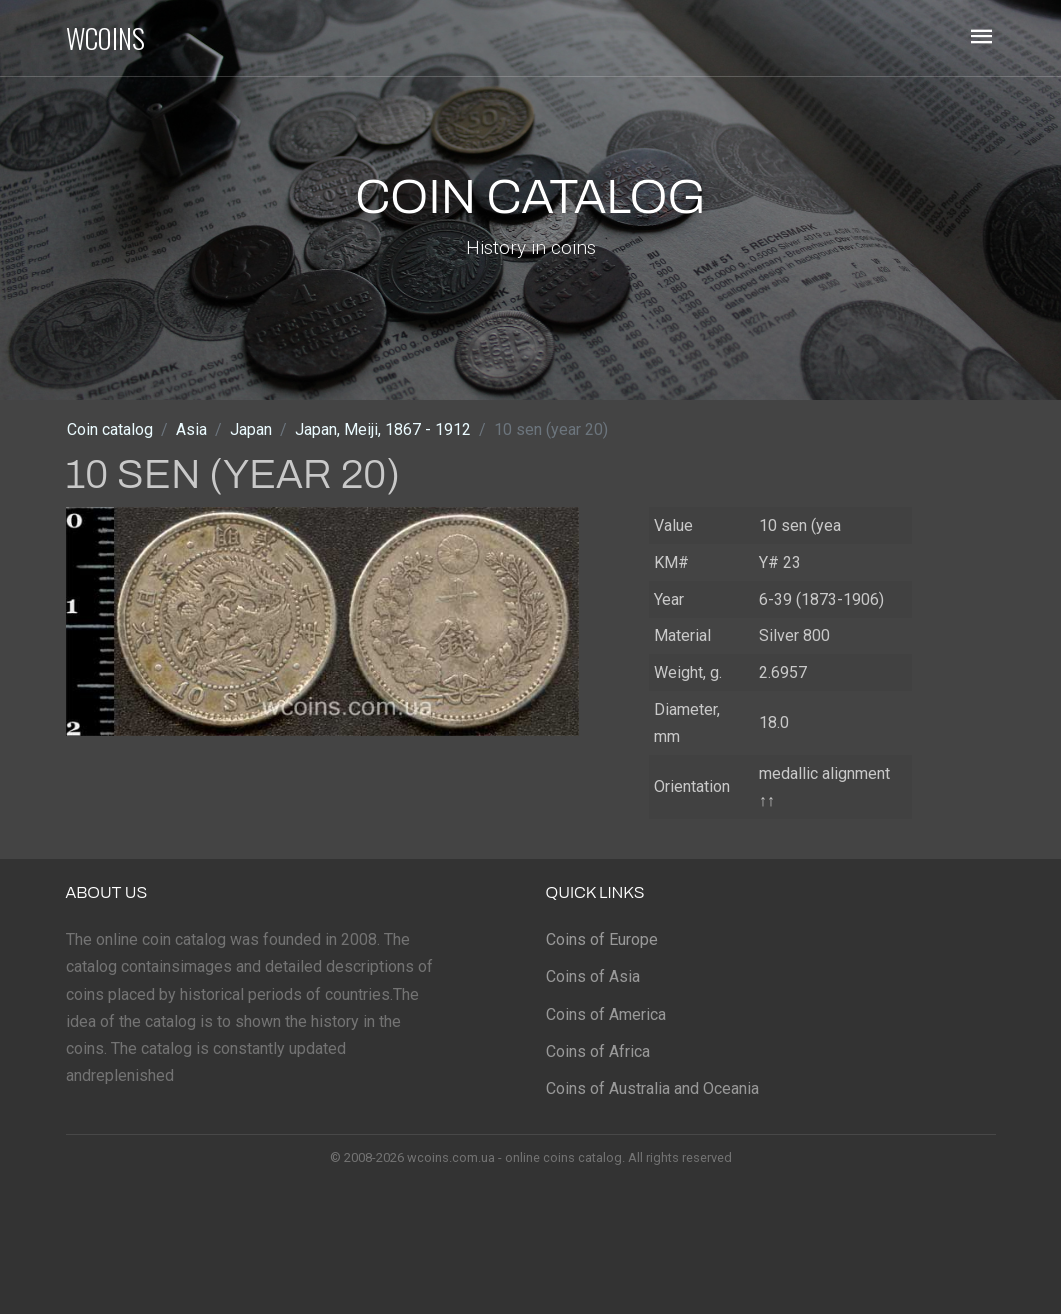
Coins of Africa (598, 1051)
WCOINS (105, 38)
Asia (191, 429)
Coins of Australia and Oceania (652, 1088)
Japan (251, 429)
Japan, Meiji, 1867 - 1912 (383, 429)
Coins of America (606, 1014)
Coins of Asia (593, 976)
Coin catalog (110, 429)
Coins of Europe (602, 939)
